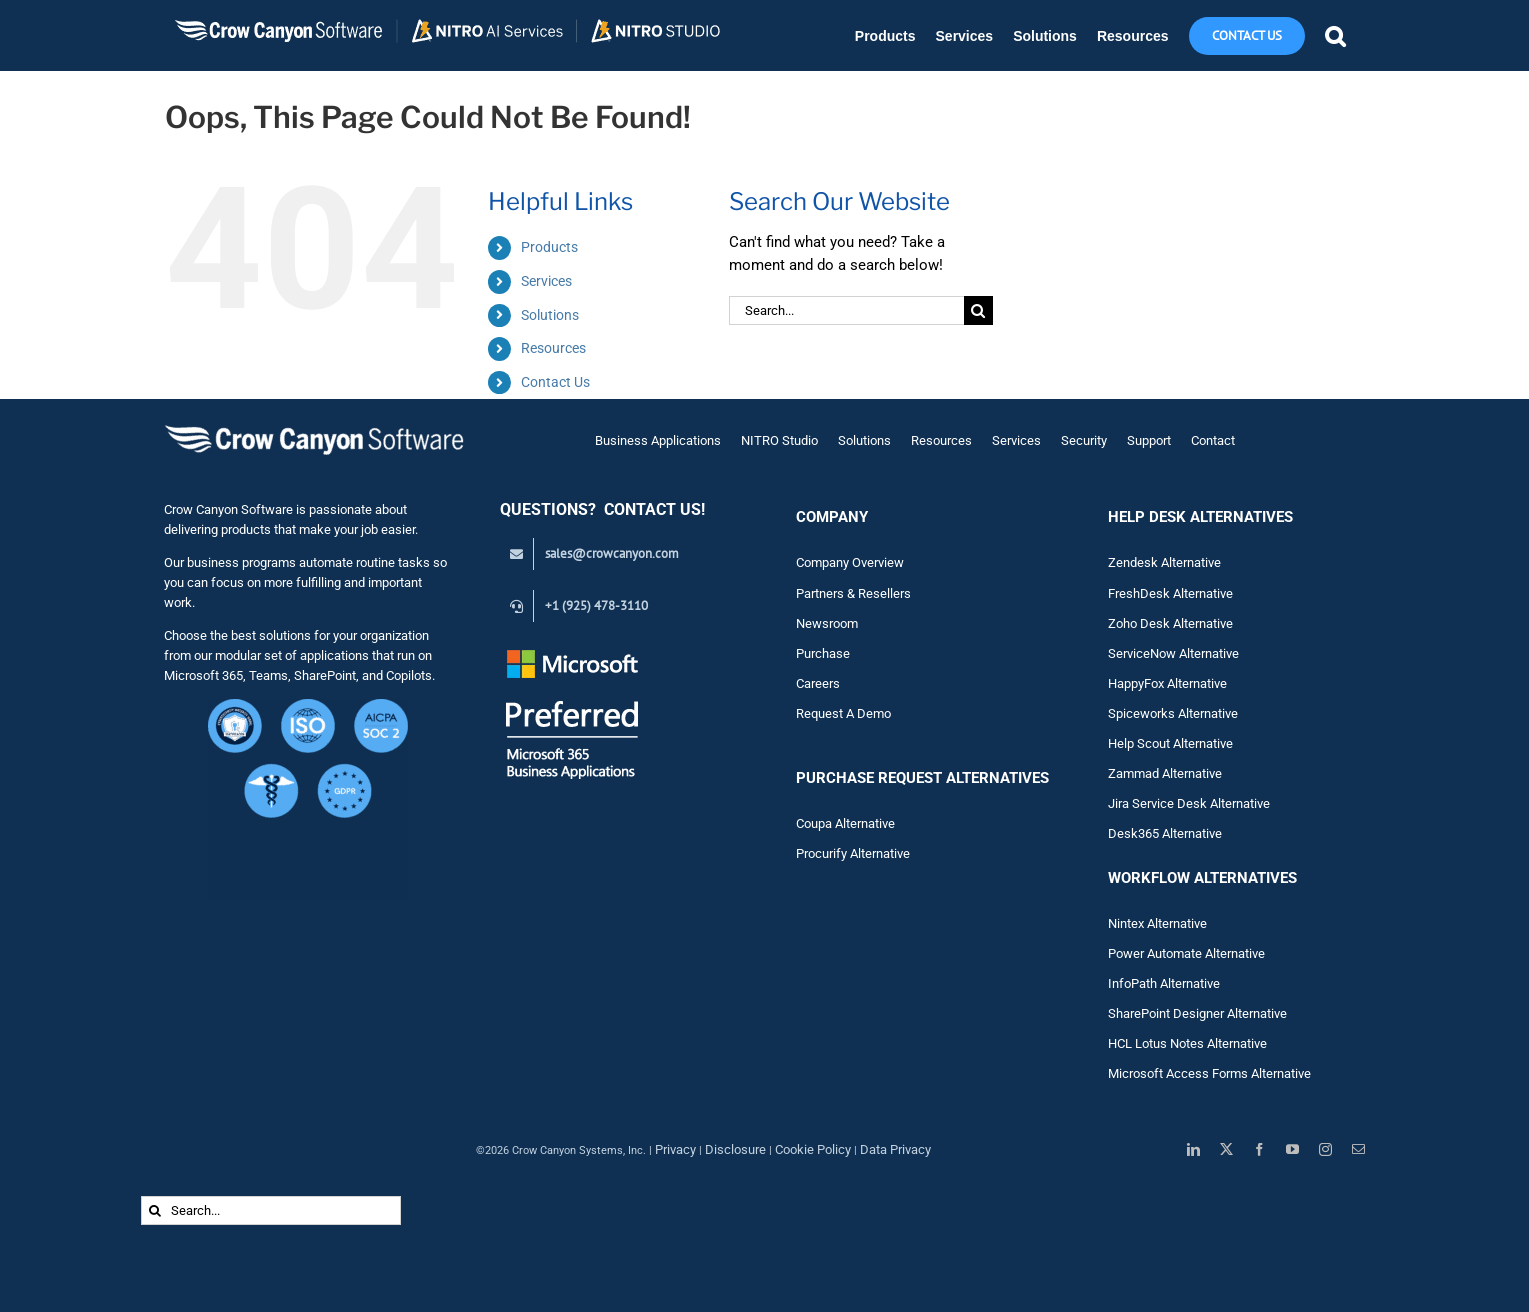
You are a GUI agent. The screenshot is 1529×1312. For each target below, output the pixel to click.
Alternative (1192, 773)
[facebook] (1259, 1149)
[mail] (1358, 1149)
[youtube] (1292, 1149)
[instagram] (1325, 1149)
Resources (553, 348)
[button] (1335, 35)
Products (549, 247)
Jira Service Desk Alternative (1189, 803)
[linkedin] (1193, 1149)
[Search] (978, 310)
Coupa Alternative (845, 823)
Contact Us (555, 382)
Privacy (675, 1149)
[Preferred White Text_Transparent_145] (572, 652)
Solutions (550, 315)
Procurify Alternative (853, 853)
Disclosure (735, 1149)
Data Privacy (895, 1149)
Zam (1135, 773)
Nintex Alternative (1157, 923)
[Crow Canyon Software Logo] (314, 426)
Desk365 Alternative (1165, 833)
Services (546, 281)
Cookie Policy (813, 1149)
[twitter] (1226, 1149)
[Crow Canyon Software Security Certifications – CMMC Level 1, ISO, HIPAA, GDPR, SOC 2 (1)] (308, 706)
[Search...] (846, 310)
